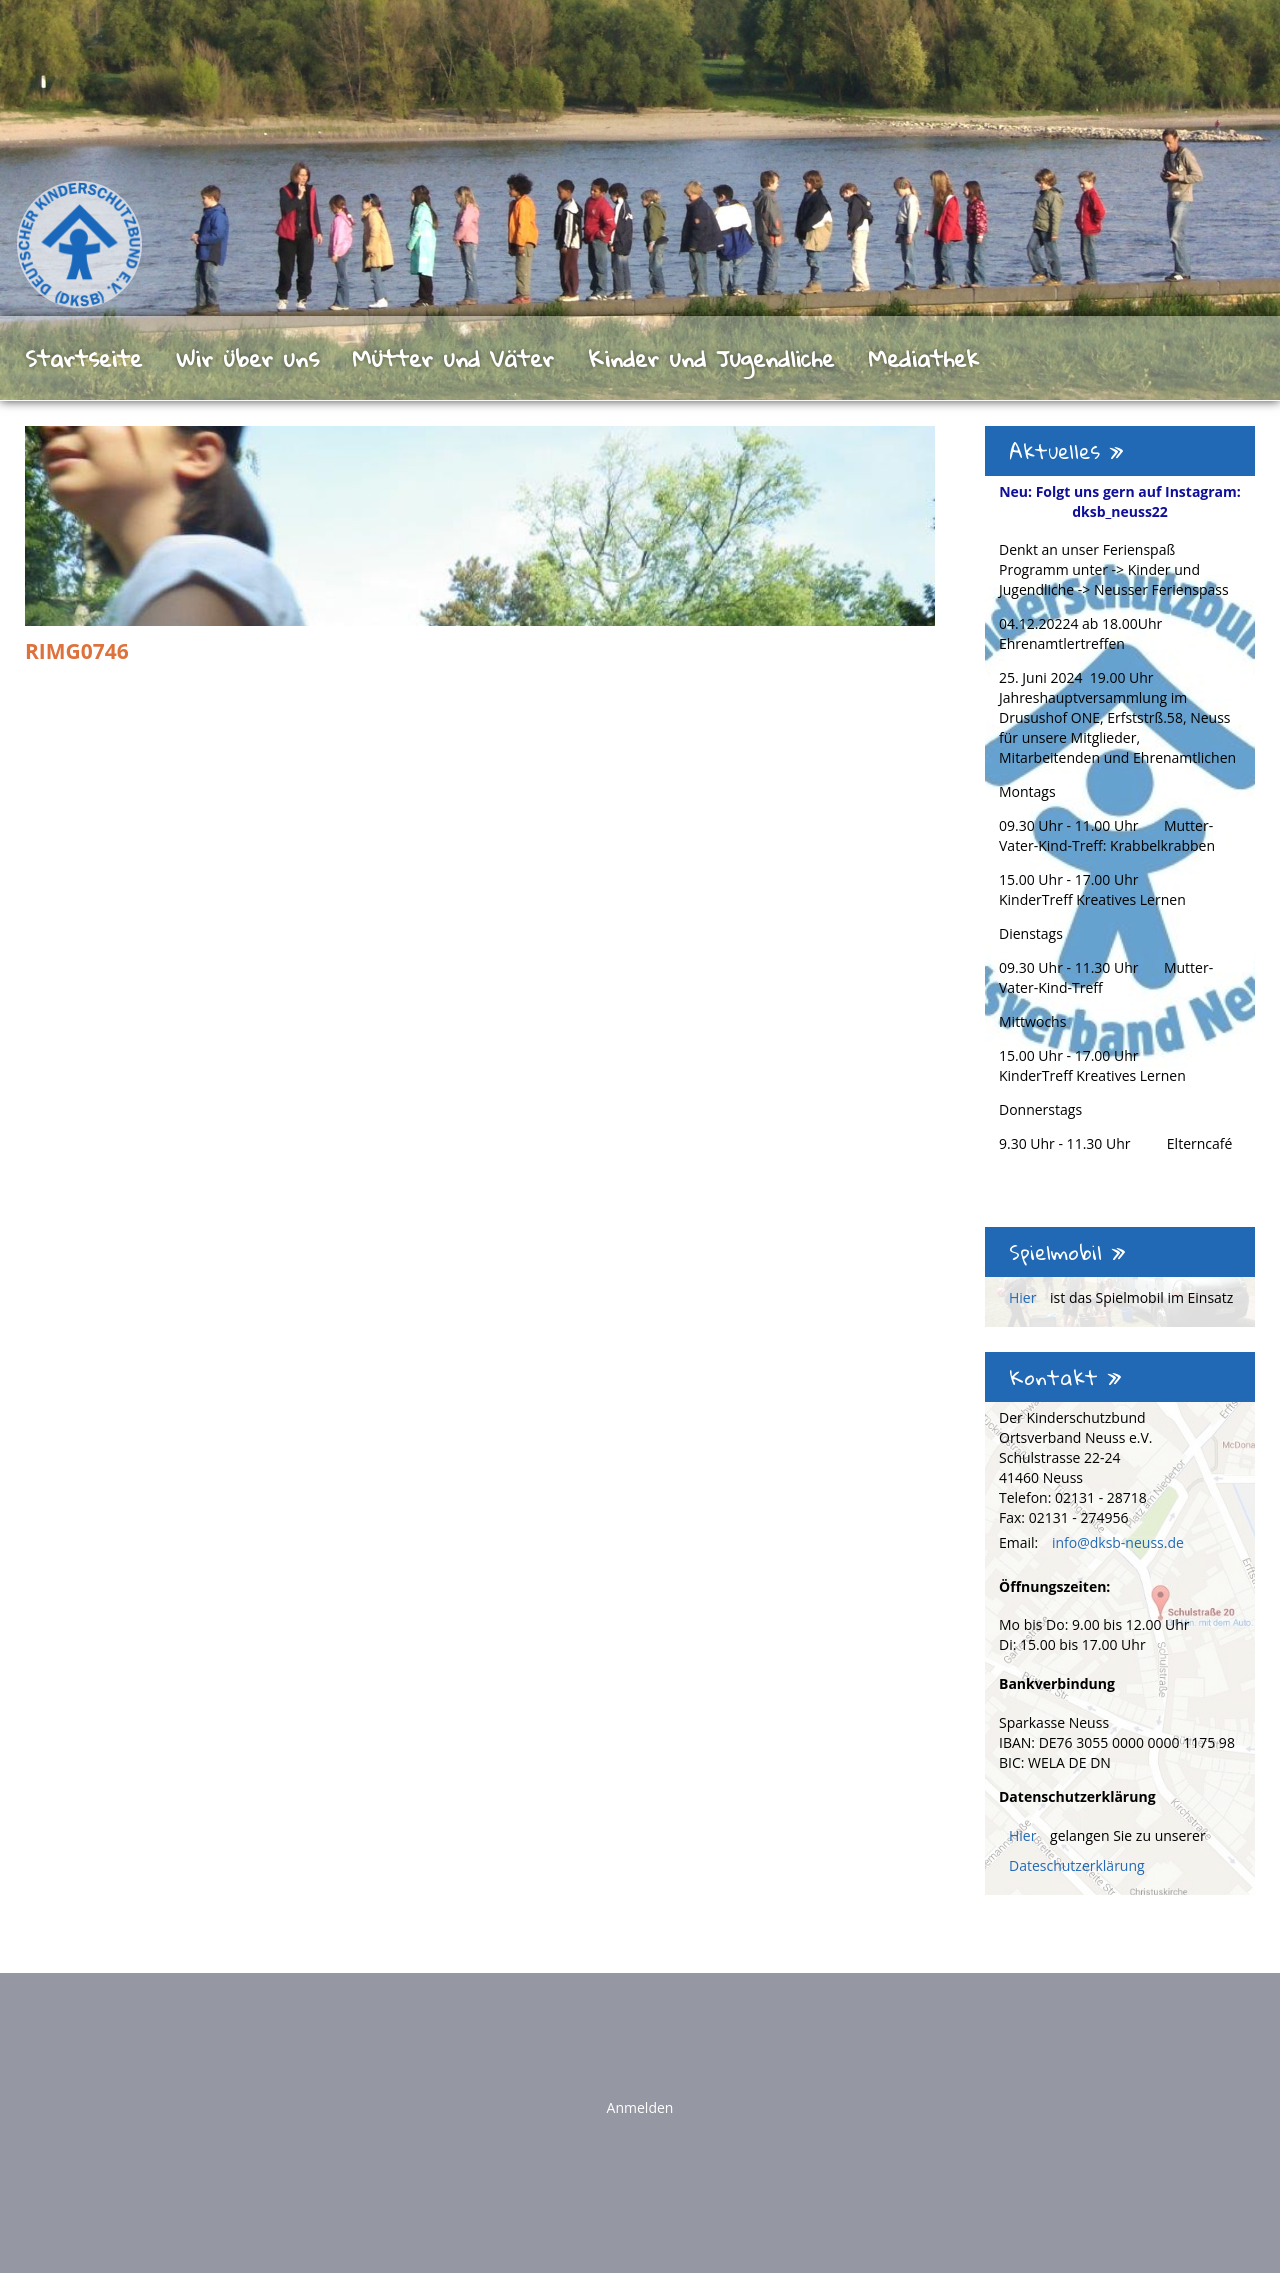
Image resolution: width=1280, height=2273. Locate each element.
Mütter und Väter (453, 358)
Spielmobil (1067, 1252)
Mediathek (923, 358)
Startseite (83, 358)
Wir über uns (247, 358)
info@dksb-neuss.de (1118, 1542)
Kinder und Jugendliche (711, 358)
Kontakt (1065, 1377)
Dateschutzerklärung (1077, 1865)
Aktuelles (1066, 451)
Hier (1024, 1297)
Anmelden (640, 2107)
